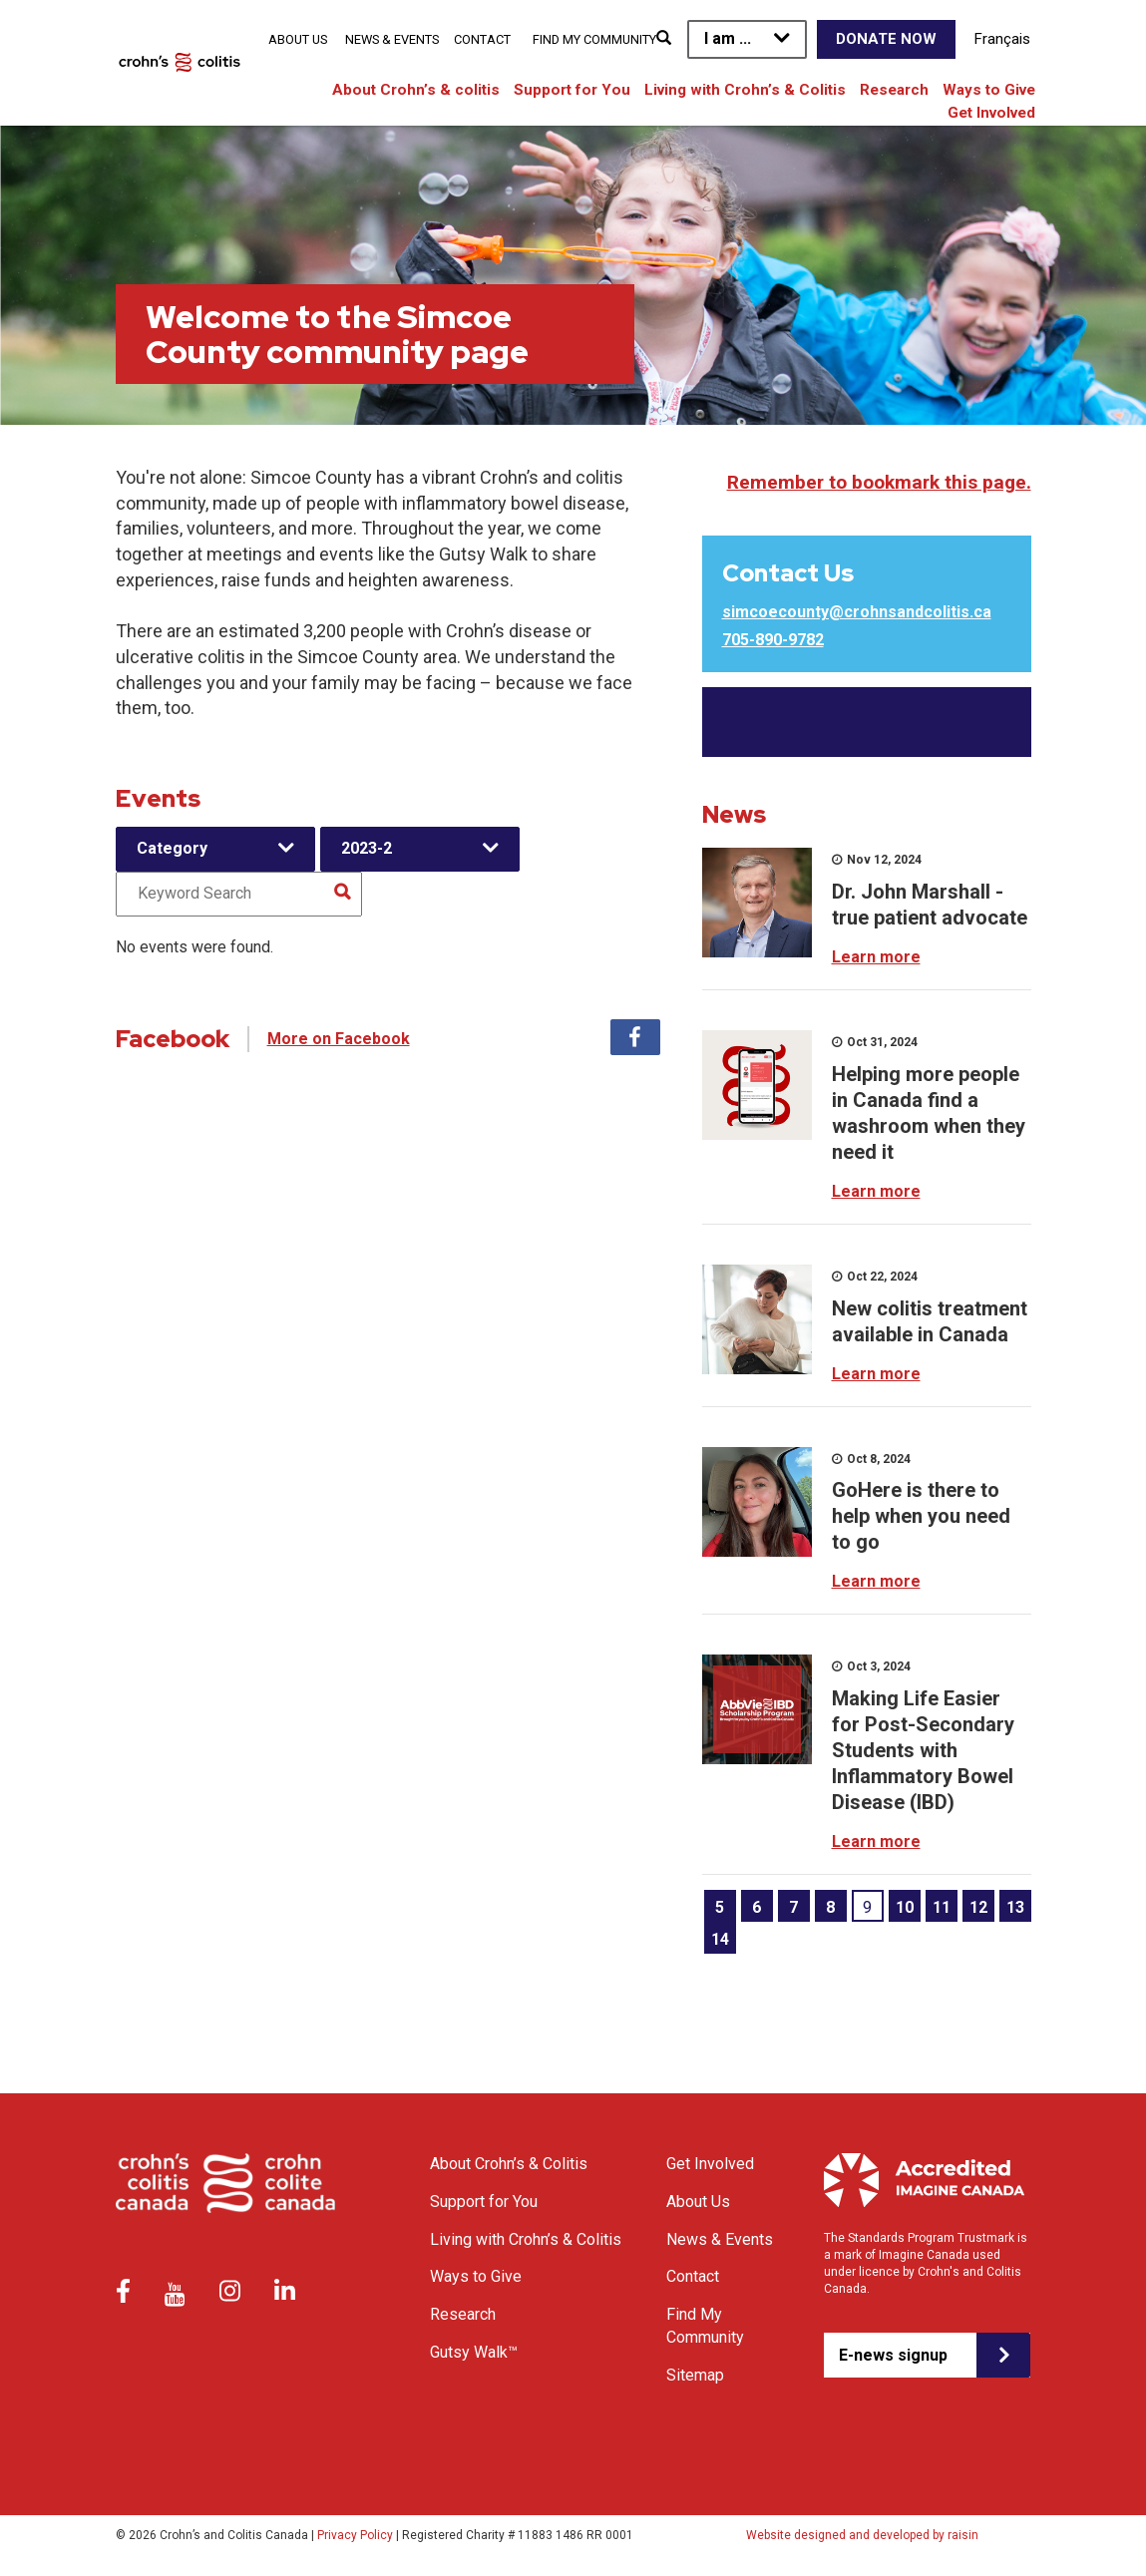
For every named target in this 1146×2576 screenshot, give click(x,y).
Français (1002, 39)
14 (720, 1939)
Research (894, 90)
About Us (297, 39)
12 (978, 1907)
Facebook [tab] (635, 1037)
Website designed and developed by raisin (862, 2535)
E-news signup (893, 2355)
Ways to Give (989, 90)
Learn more (876, 956)
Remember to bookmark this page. (879, 482)
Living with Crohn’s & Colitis (745, 90)
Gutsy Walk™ (474, 2352)
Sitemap (695, 2375)
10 (905, 1907)
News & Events (392, 39)
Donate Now (886, 39)
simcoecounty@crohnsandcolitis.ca (856, 611)
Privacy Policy (355, 2535)
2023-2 (366, 848)
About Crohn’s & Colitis (508, 2163)
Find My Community (594, 39)
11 (942, 1907)
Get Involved (991, 113)
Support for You (572, 90)
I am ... (727, 38)
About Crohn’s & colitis (416, 90)
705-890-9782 (773, 639)
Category (172, 848)
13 (1015, 1907)
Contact (482, 39)
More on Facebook (338, 1038)
